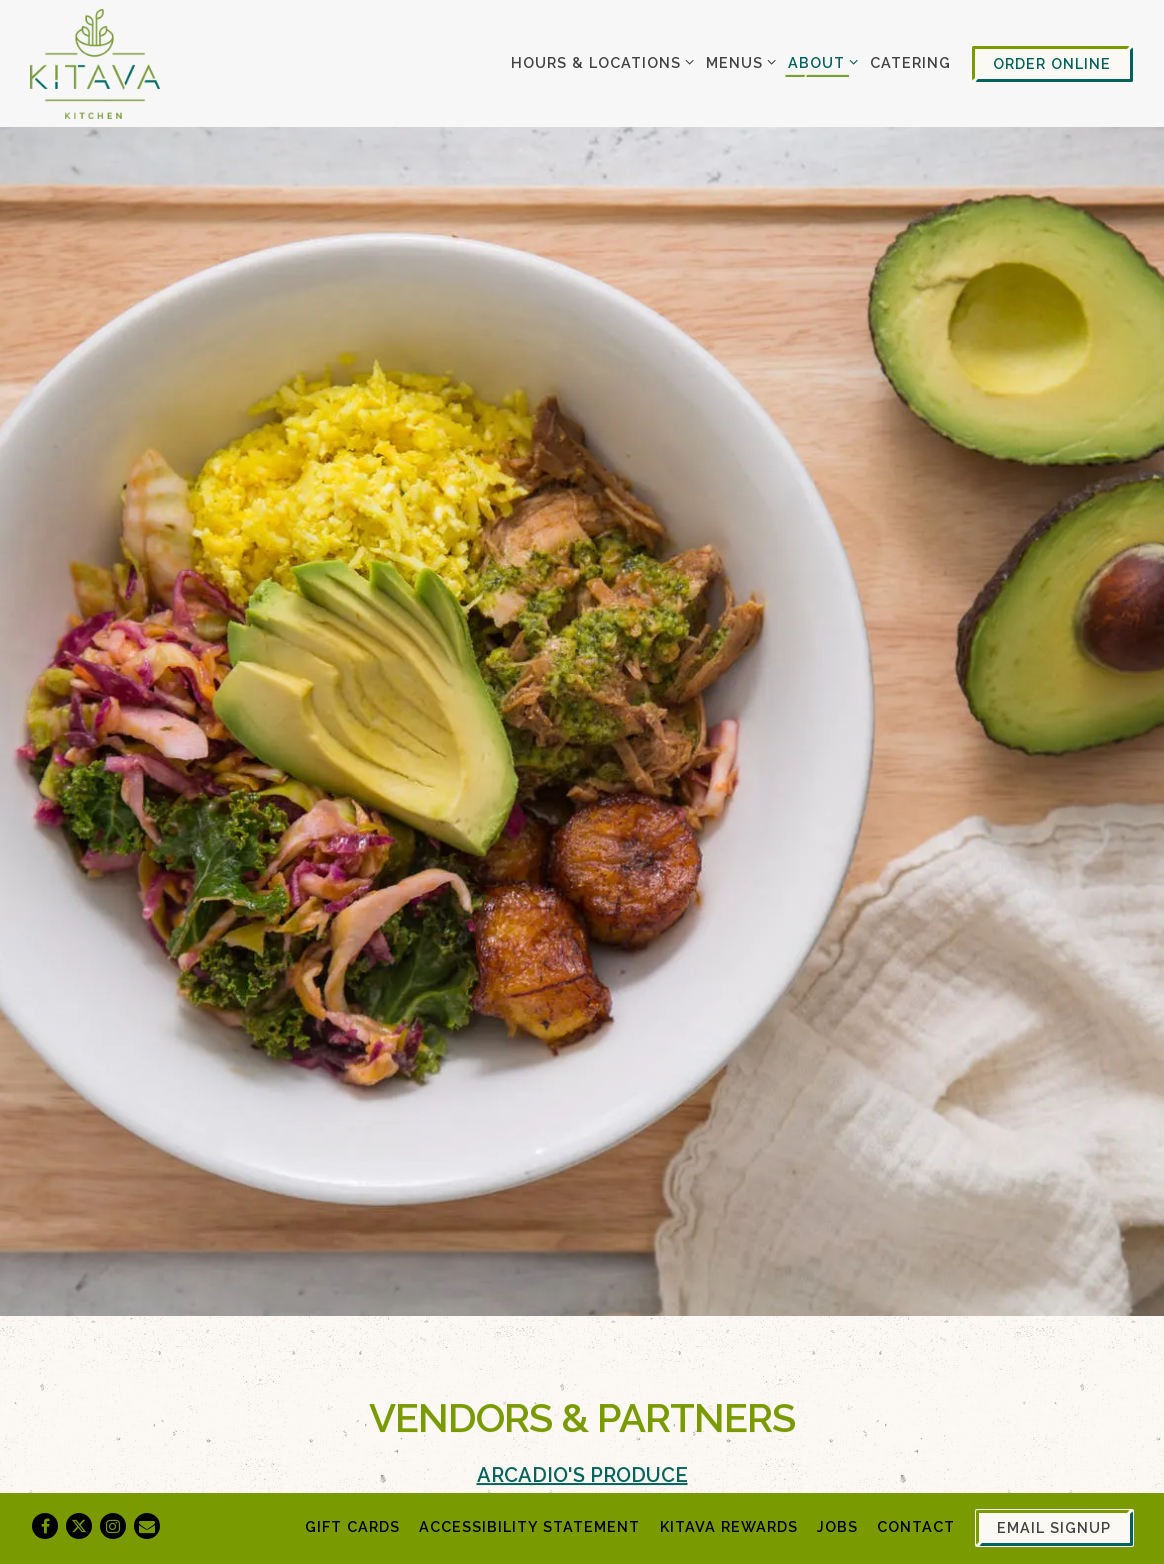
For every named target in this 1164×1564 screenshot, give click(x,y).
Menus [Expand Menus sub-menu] (737, 61)
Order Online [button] (1052, 63)
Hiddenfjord (419, 1474)
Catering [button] (910, 62)
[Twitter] (79, 1526)
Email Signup (1054, 1527)
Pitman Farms (420, 1398)
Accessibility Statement (529, 1526)
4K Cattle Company (461, 1436)
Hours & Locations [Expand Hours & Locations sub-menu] (599, 61)
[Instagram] (113, 1526)
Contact (916, 1526)
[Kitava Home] (95, 63)
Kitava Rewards (729, 1526)
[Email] (147, 1526)
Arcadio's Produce (582, 1322)
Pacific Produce (582, 1360)
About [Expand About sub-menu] (819, 61)
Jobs (837, 1526)
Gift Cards (352, 1526)
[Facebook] (45, 1526)
